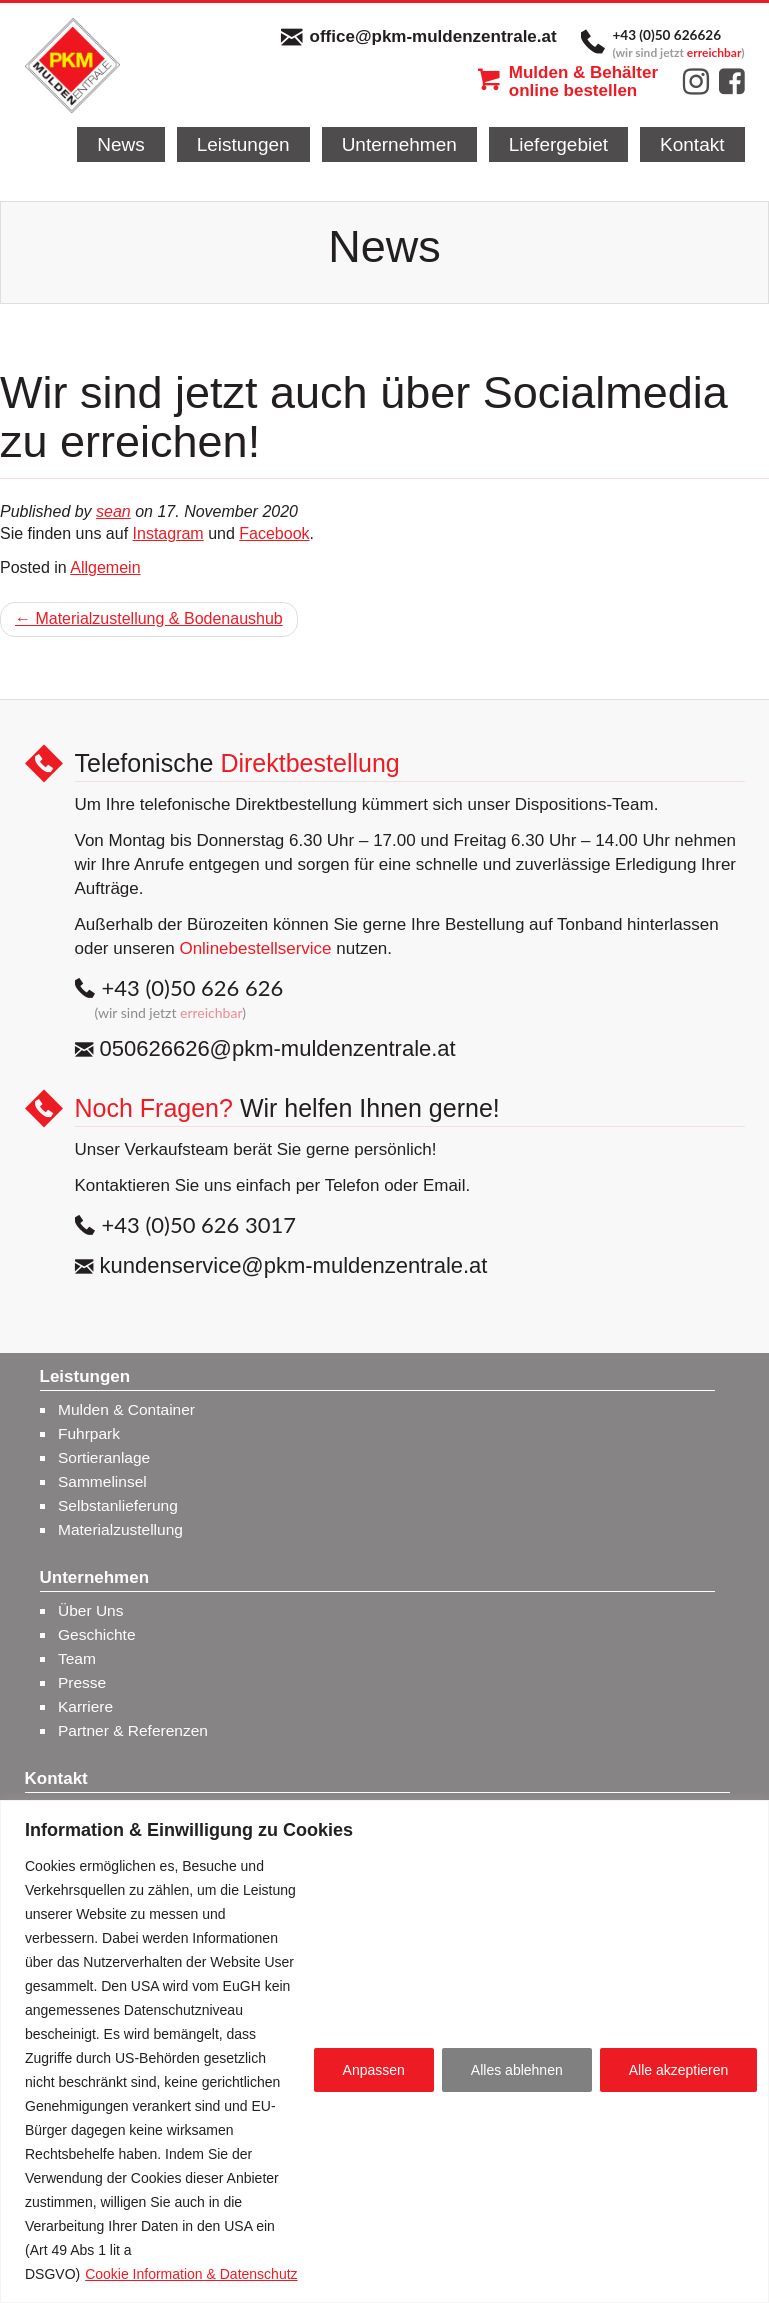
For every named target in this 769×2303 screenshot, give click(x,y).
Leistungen (243, 144)
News (121, 144)
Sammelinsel (102, 1481)
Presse (82, 1682)
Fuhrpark (89, 1433)
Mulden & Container (126, 1409)
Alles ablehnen (517, 2070)
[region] (384, 2051)
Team (77, 1658)
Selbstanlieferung (118, 1505)
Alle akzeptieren (679, 2070)
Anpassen (374, 2070)
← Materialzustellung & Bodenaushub (149, 618)
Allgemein (105, 567)
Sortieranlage (104, 1457)
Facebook (274, 533)
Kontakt (692, 144)
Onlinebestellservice (255, 948)
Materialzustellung (120, 1529)
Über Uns (90, 1610)
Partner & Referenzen (133, 1730)
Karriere (85, 1706)
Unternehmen (399, 144)
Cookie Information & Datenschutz (191, 2274)
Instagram (168, 533)
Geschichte (97, 1634)
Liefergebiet (558, 144)
